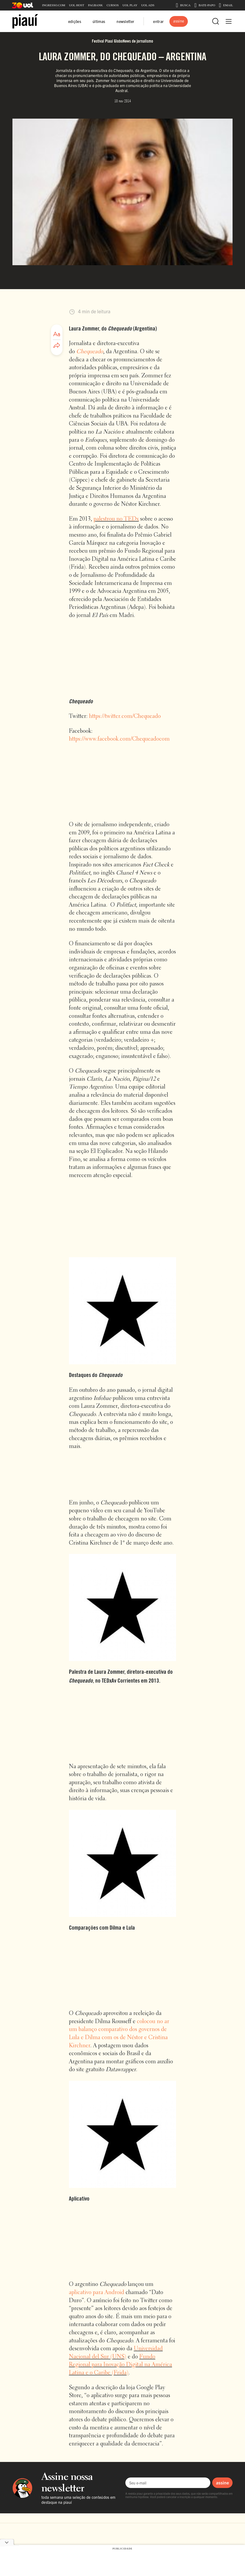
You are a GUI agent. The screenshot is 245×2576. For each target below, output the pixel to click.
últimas (99, 21)
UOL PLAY (129, 5)
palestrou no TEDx (116, 519)
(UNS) (118, 2357)
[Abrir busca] (215, 21)
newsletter (125, 21)
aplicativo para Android (96, 2292)
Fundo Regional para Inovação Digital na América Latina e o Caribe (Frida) (120, 2365)
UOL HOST (76, 5)
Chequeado (89, 352)
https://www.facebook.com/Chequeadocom (119, 739)
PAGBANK (95, 5)
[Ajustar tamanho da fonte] (56, 334)
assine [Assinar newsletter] (222, 2482)
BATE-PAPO (204, 5)
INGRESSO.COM (53, 5)
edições (74, 21)
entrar (158, 21)
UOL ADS (147, 5)
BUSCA (183, 5)
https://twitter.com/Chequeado (125, 716)
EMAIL (226, 5)
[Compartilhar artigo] (56, 345)
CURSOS (113, 5)
